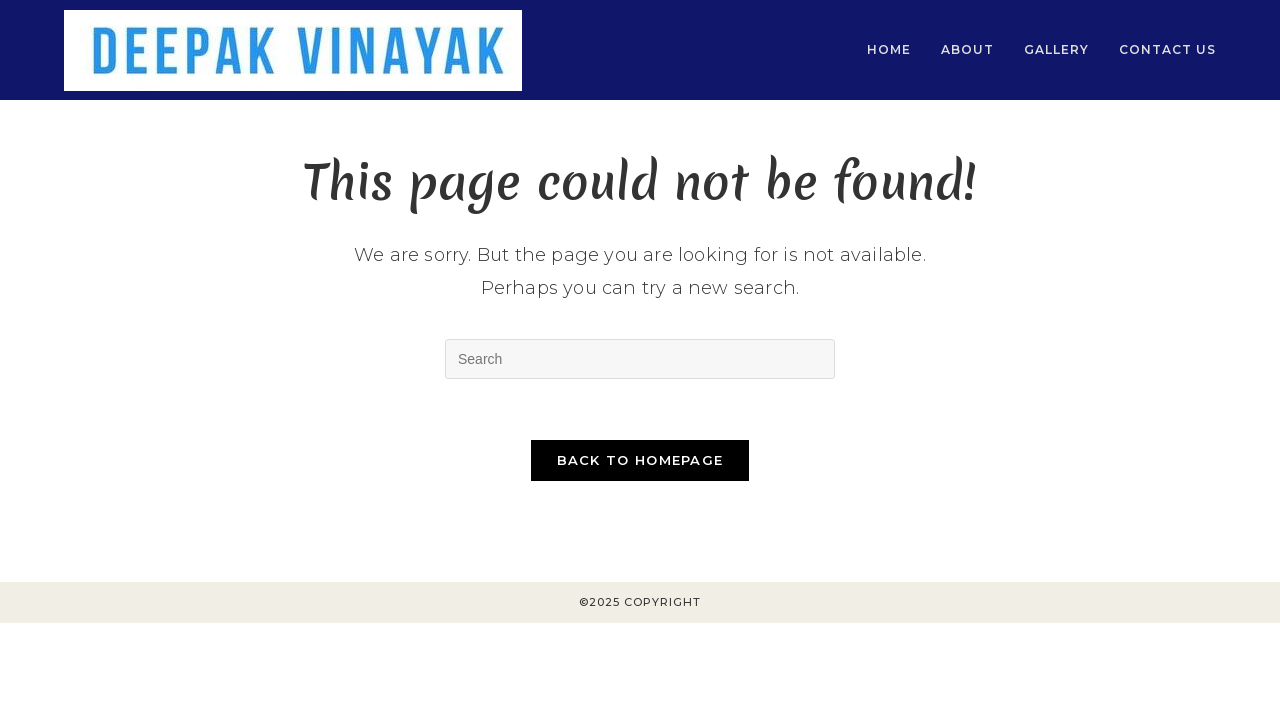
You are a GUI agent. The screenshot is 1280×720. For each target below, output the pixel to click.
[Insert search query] (640, 359)
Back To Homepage (640, 460)
